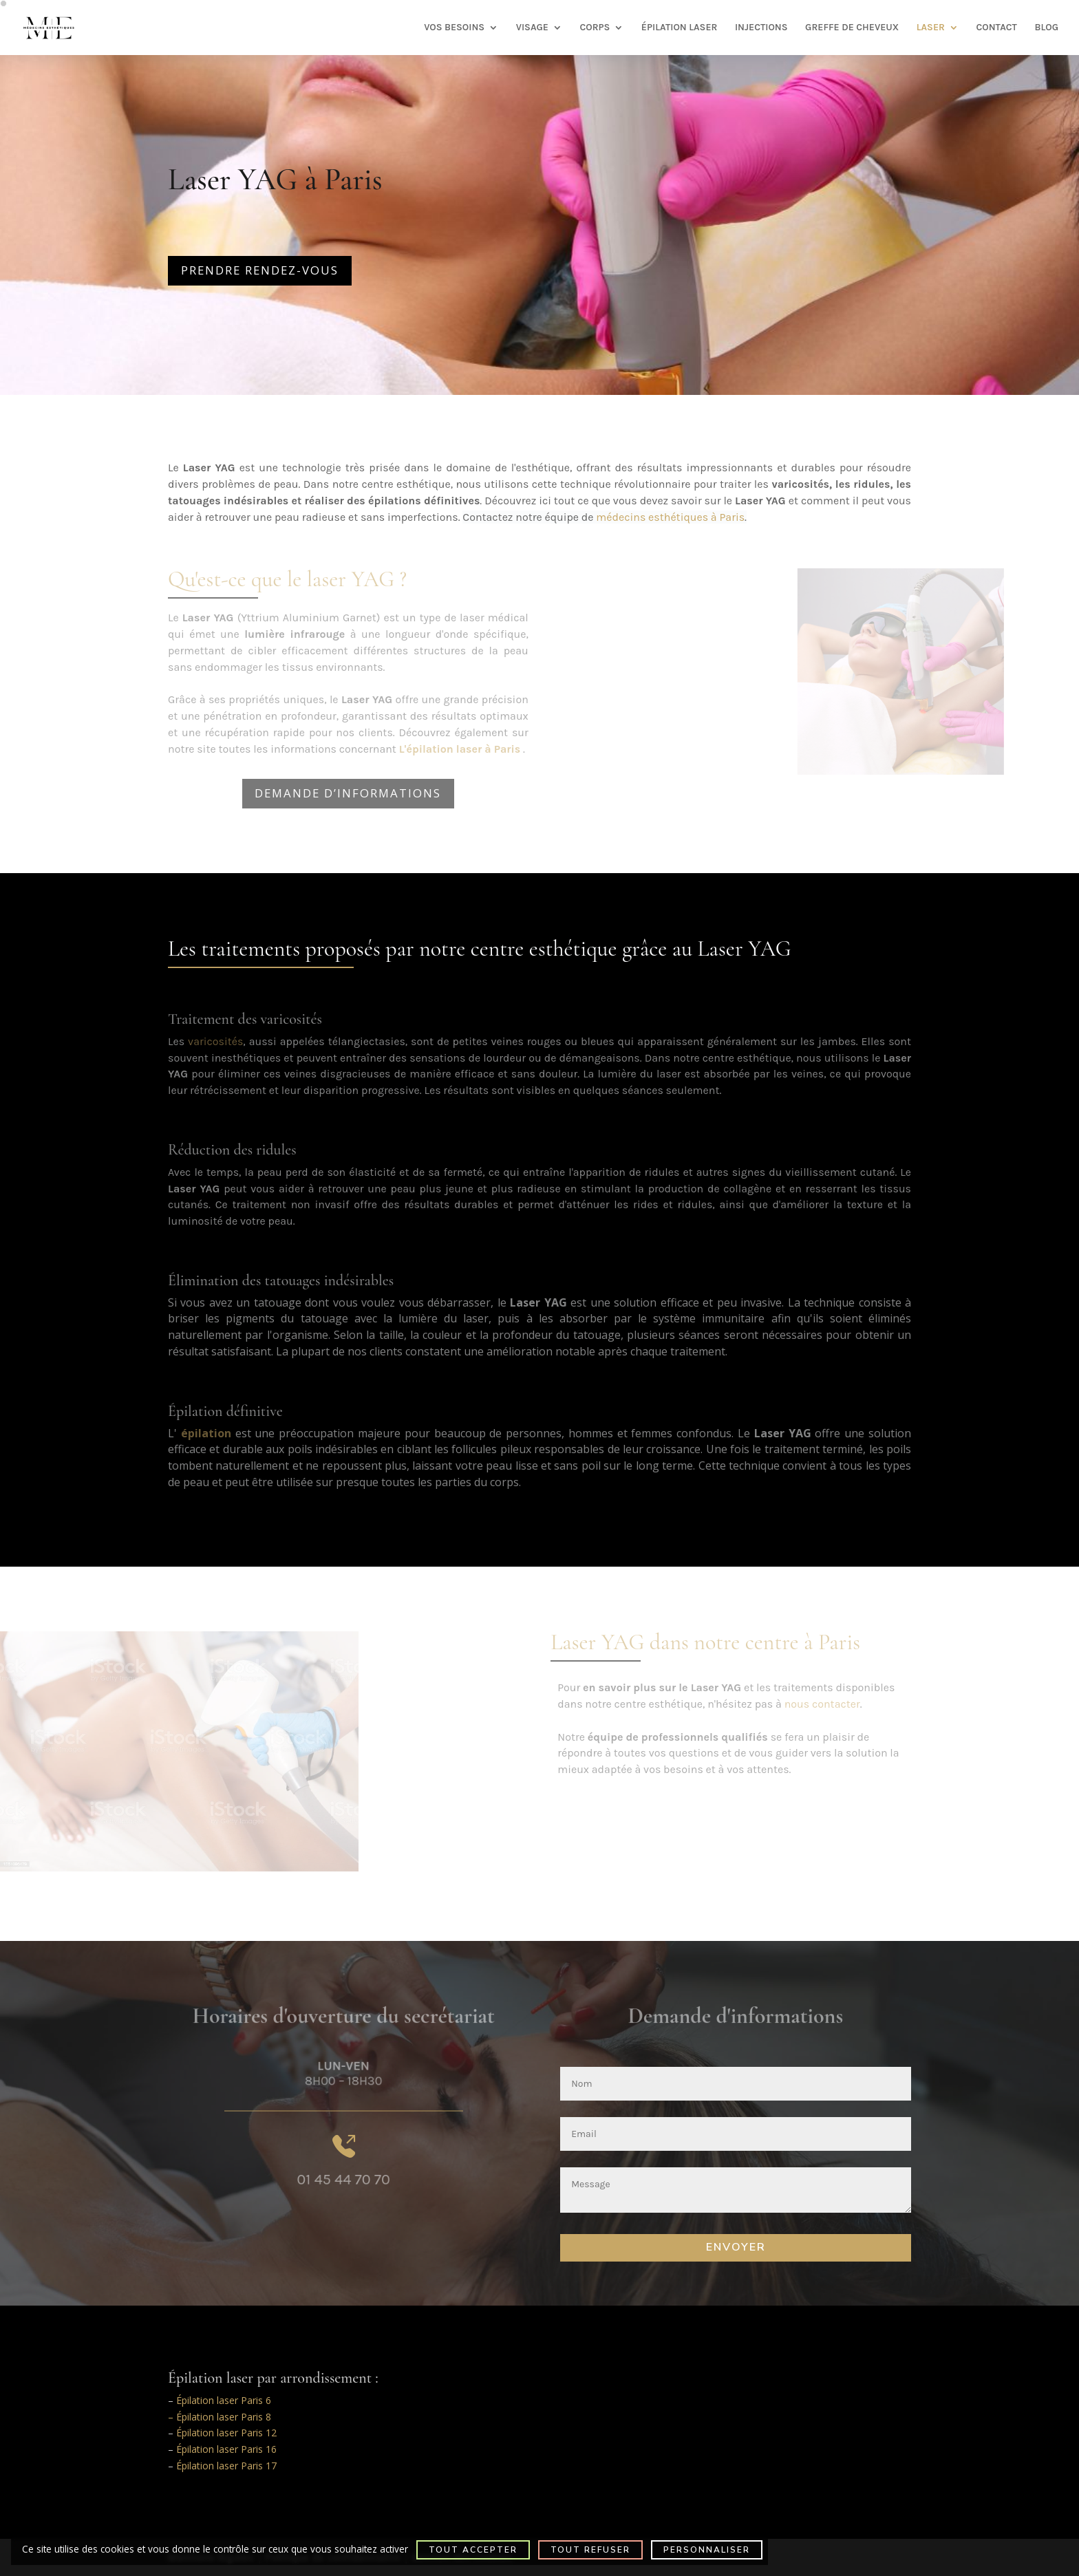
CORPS (594, 28)
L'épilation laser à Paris (460, 748)
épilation (206, 1433)
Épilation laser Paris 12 (226, 2432)
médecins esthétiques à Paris (670, 517)
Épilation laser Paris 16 (226, 2449)
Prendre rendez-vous (260, 270)
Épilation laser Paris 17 (226, 2465)
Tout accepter (473, 2549)
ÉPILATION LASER (679, 28)
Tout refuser (590, 2549)
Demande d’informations (348, 793)
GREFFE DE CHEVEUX (852, 28)
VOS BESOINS (454, 28)
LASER (931, 28)
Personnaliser (706, 2549)
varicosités (215, 1041)
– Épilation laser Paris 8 (219, 2416)
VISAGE (532, 28)
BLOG (1046, 28)
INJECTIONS (761, 28)
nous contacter (822, 1703)
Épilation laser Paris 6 (223, 2400)
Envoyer (736, 2247)
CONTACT (996, 28)
